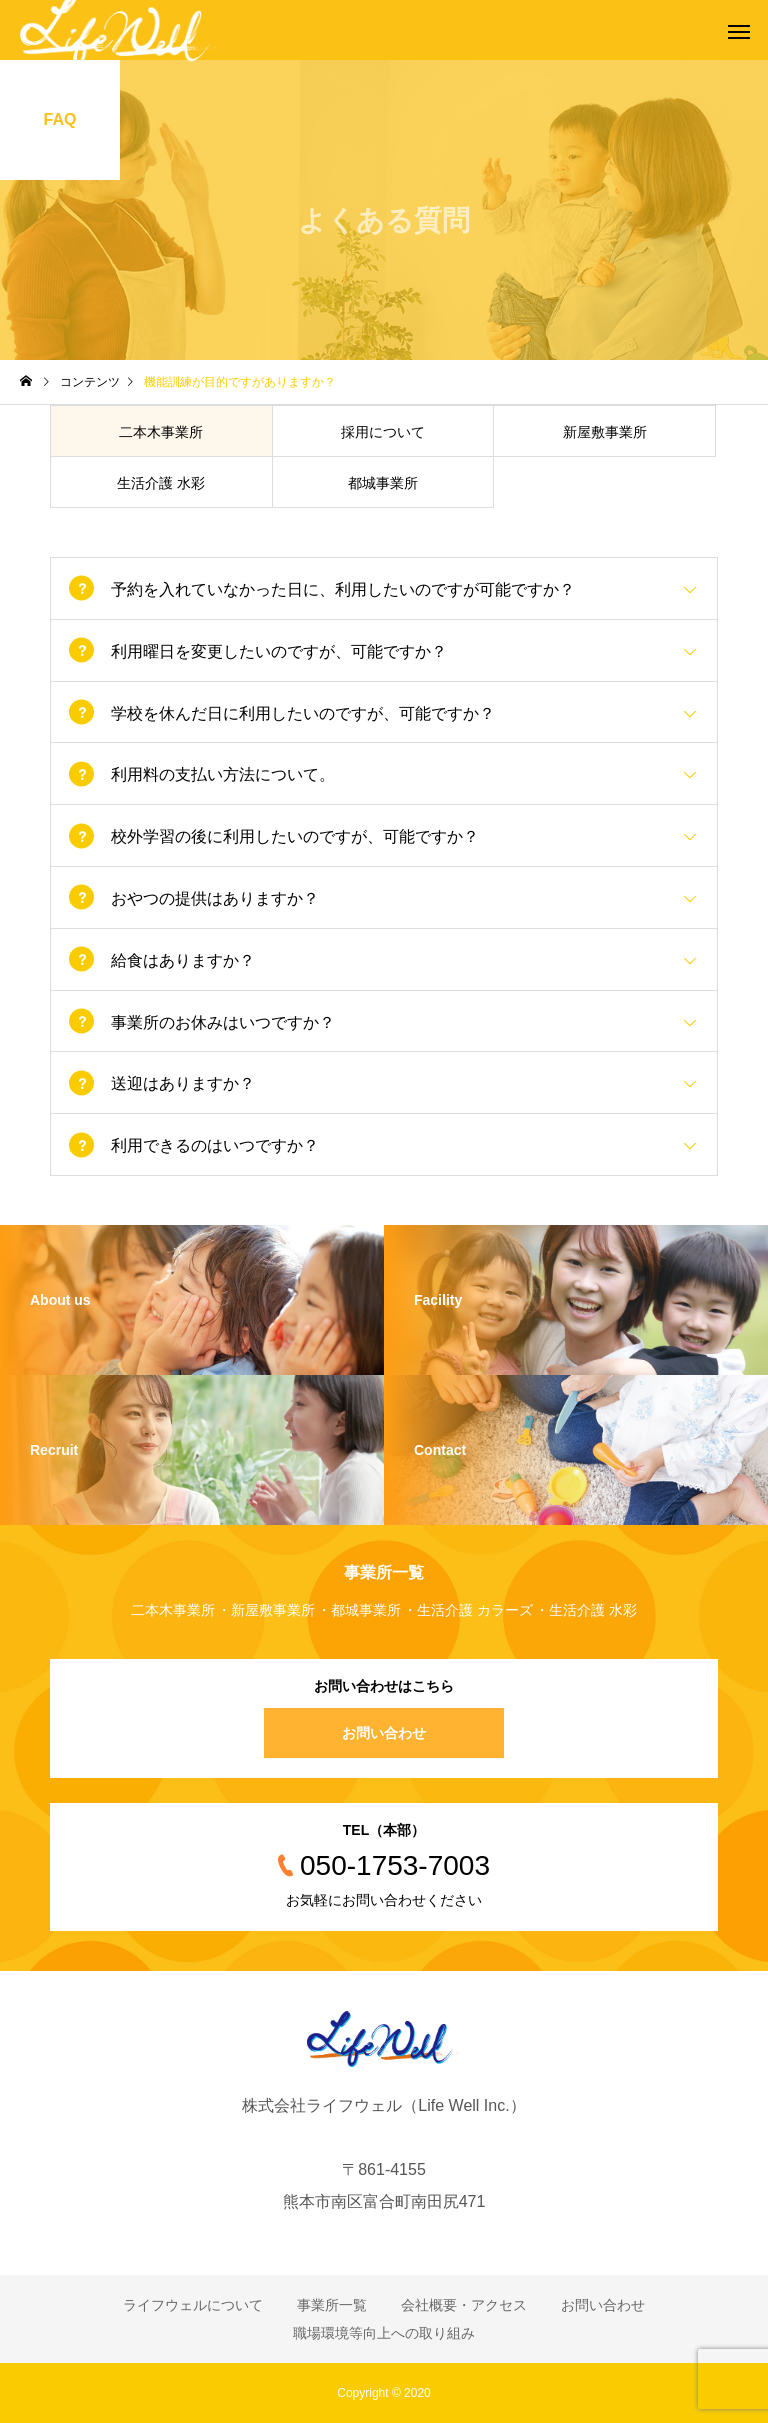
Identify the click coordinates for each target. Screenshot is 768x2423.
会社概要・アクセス (464, 2305)
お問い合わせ (384, 1733)
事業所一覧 (332, 2305)
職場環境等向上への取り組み (384, 2333)
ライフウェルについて (193, 2305)
